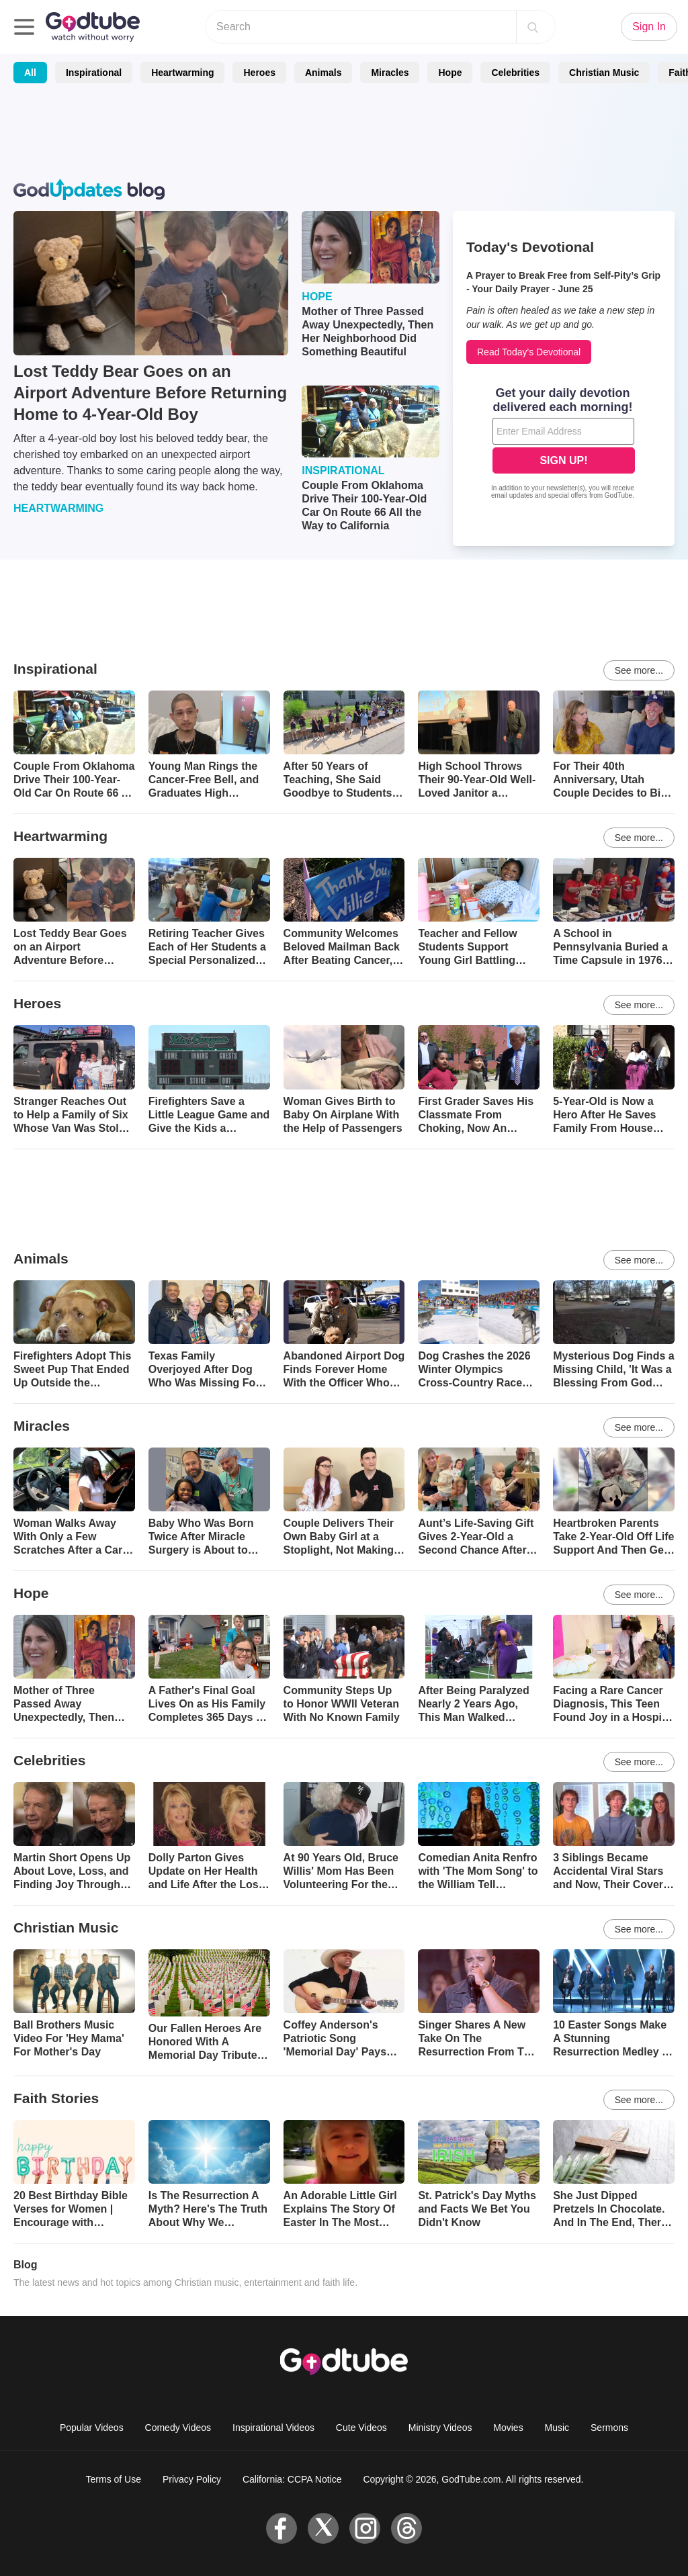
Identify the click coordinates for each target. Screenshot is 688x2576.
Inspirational (94, 72)
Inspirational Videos (273, 2427)
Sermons (609, 2427)
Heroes (259, 72)
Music (557, 2427)
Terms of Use (113, 2479)
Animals (323, 72)
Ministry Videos (440, 2427)
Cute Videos (361, 2427)
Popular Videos (92, 2427)
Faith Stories (56, 2098)
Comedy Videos (178, 2427)
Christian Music (604, 72)
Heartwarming (182, 72)
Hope (450, 72)
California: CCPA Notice (292, 2479)
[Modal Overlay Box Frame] (564, 444)
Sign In (649, 26)
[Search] (532, 27)
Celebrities (515, 72)
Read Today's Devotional (528, 352)
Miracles (389, 72)
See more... (639, 670)
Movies (508, 2427)
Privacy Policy (192, 2479)
